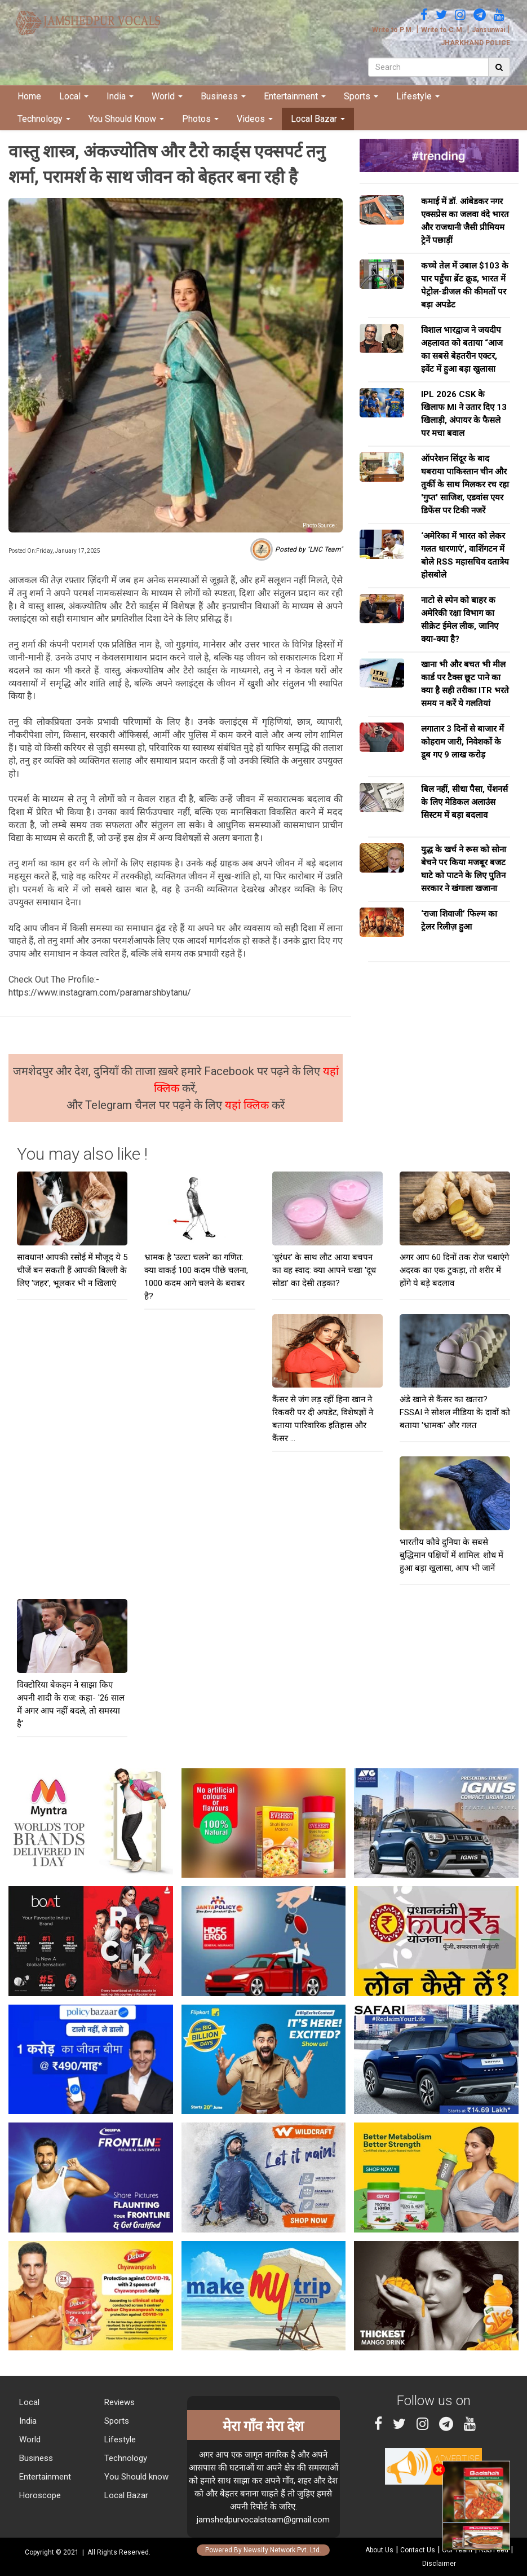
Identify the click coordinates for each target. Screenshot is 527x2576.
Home (29, 96)
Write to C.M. (442, 30)
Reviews (118, 2402)
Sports (361, 96)
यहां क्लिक (248, 1105)
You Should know (135, 2477)
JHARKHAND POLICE (475, 43)
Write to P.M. (393, 30)
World (167, 96)
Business (223, 96)
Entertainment (295, 96)
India (120, 96)
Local (73, 96)
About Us (379, 2550)
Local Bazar (318, 118)
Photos (200, 118)
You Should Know (126, 118)
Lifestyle (418, 96)
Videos (255, 118)
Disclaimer (439, 2564)
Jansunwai (488, 30)
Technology (43, 118)
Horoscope (39, 2495)
